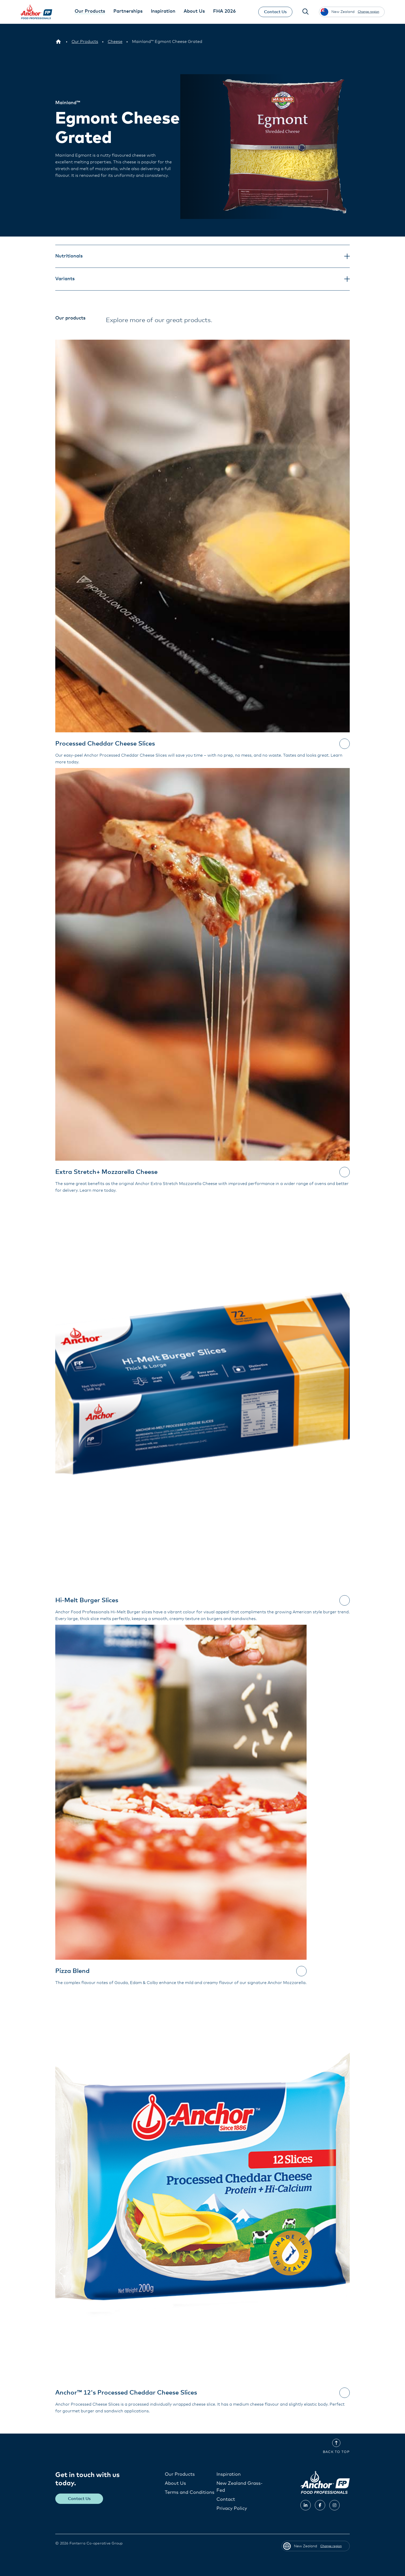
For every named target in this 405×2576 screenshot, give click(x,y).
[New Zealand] (58, 41)
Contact (225, 2499)
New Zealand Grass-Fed (239, 2487)
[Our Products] (85, 41)
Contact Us (275, 12)
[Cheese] (115, 41)
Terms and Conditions (189, 2492)
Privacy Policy (231, 2508)
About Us (175, 2483)
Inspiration (228, 2474)
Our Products (180, 2474)
